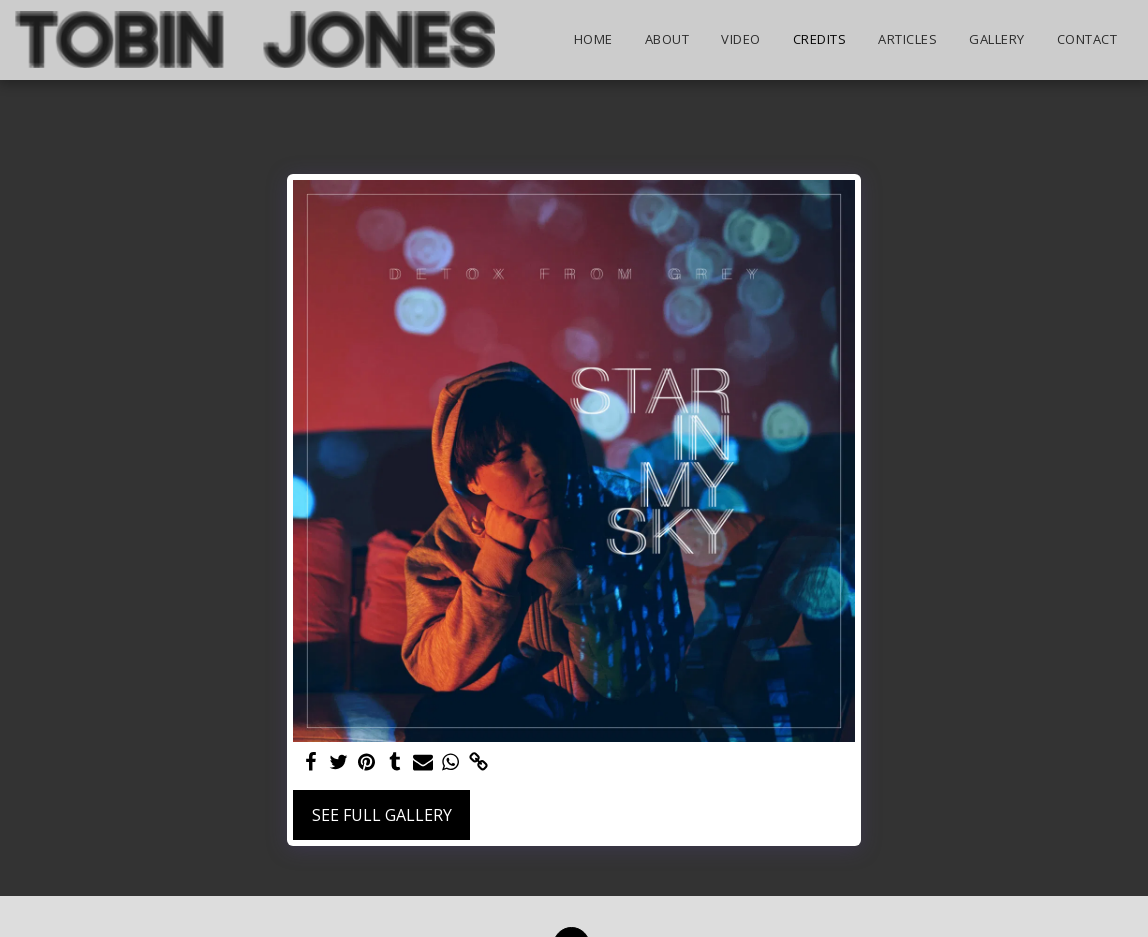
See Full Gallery (382, 815)
